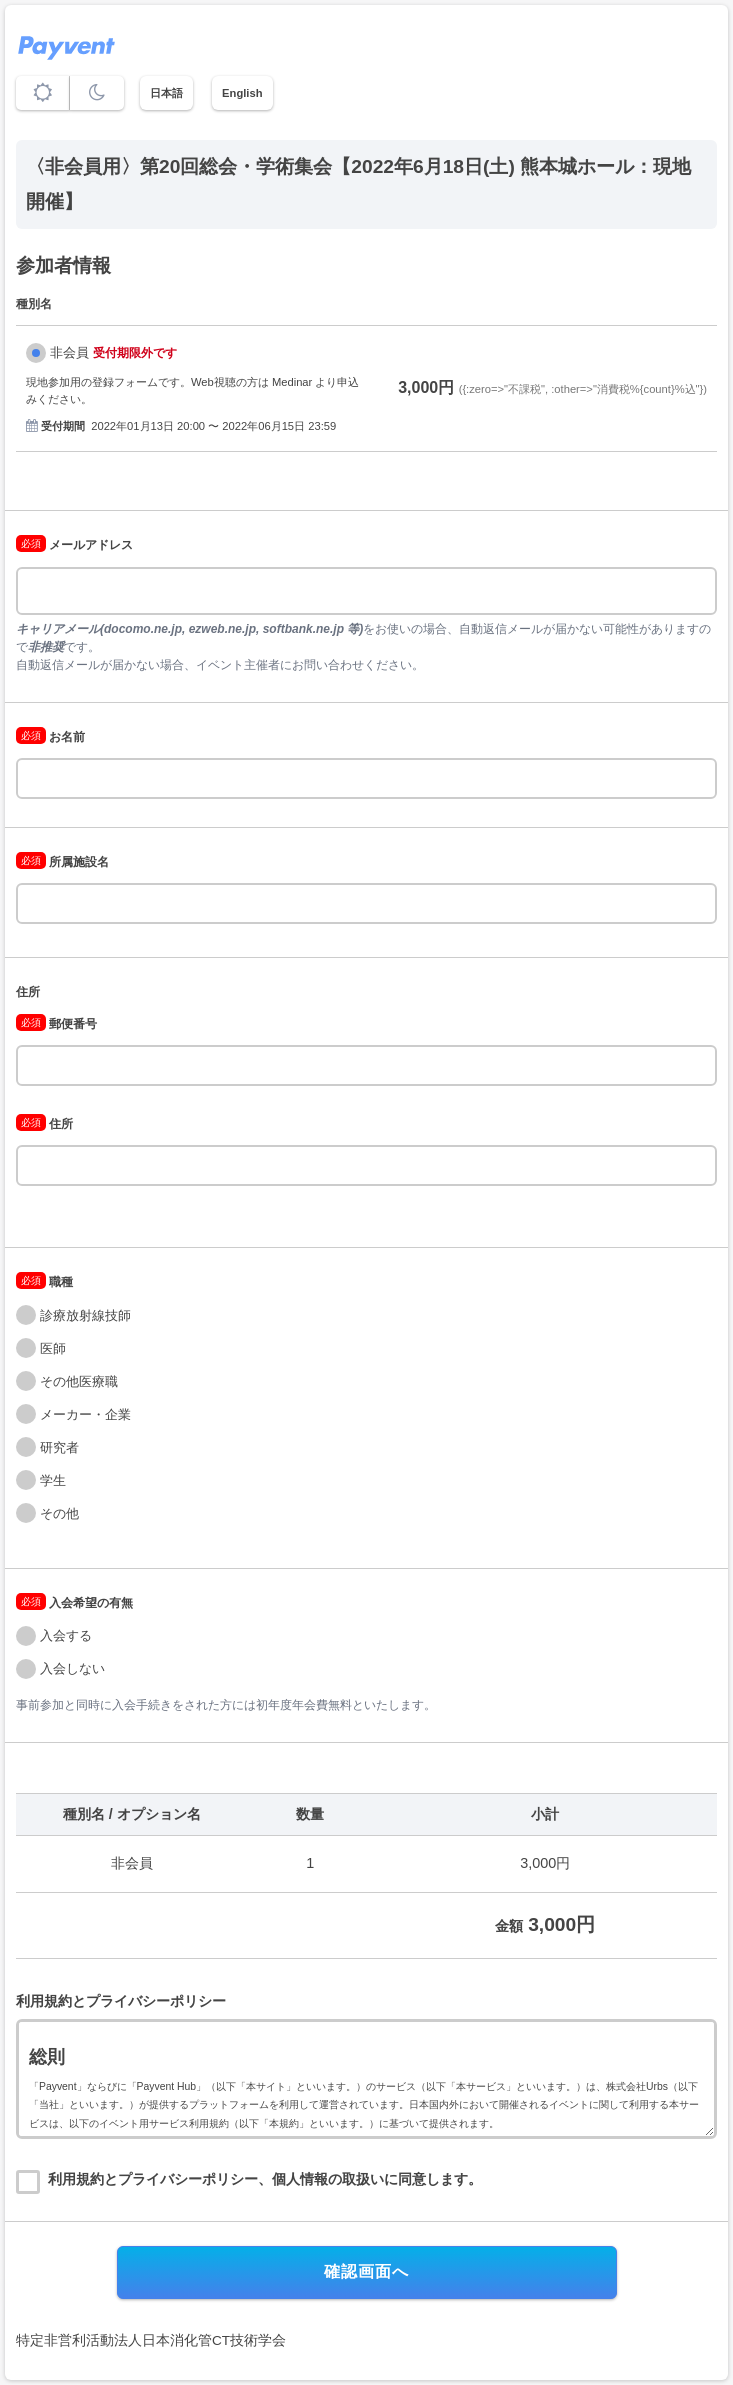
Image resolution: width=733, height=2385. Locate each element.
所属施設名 (62, 862)
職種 (44, 1282)
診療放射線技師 (85, 1315)
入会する (66, 1635)
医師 (53, 1348)
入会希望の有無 (74, 1603)
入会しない (72, 1668)
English (242, 93)
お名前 (50, 737)
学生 (53, 1480)
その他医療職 (79, 1381)
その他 (59, 1513)
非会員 (69, 352)
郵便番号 (56, 1024)
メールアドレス (74, 545)
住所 (28, 992)
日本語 (166, 93)
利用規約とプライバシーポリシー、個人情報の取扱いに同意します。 (265, 2179)
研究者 (59, 1447)
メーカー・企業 (85, 1414)
